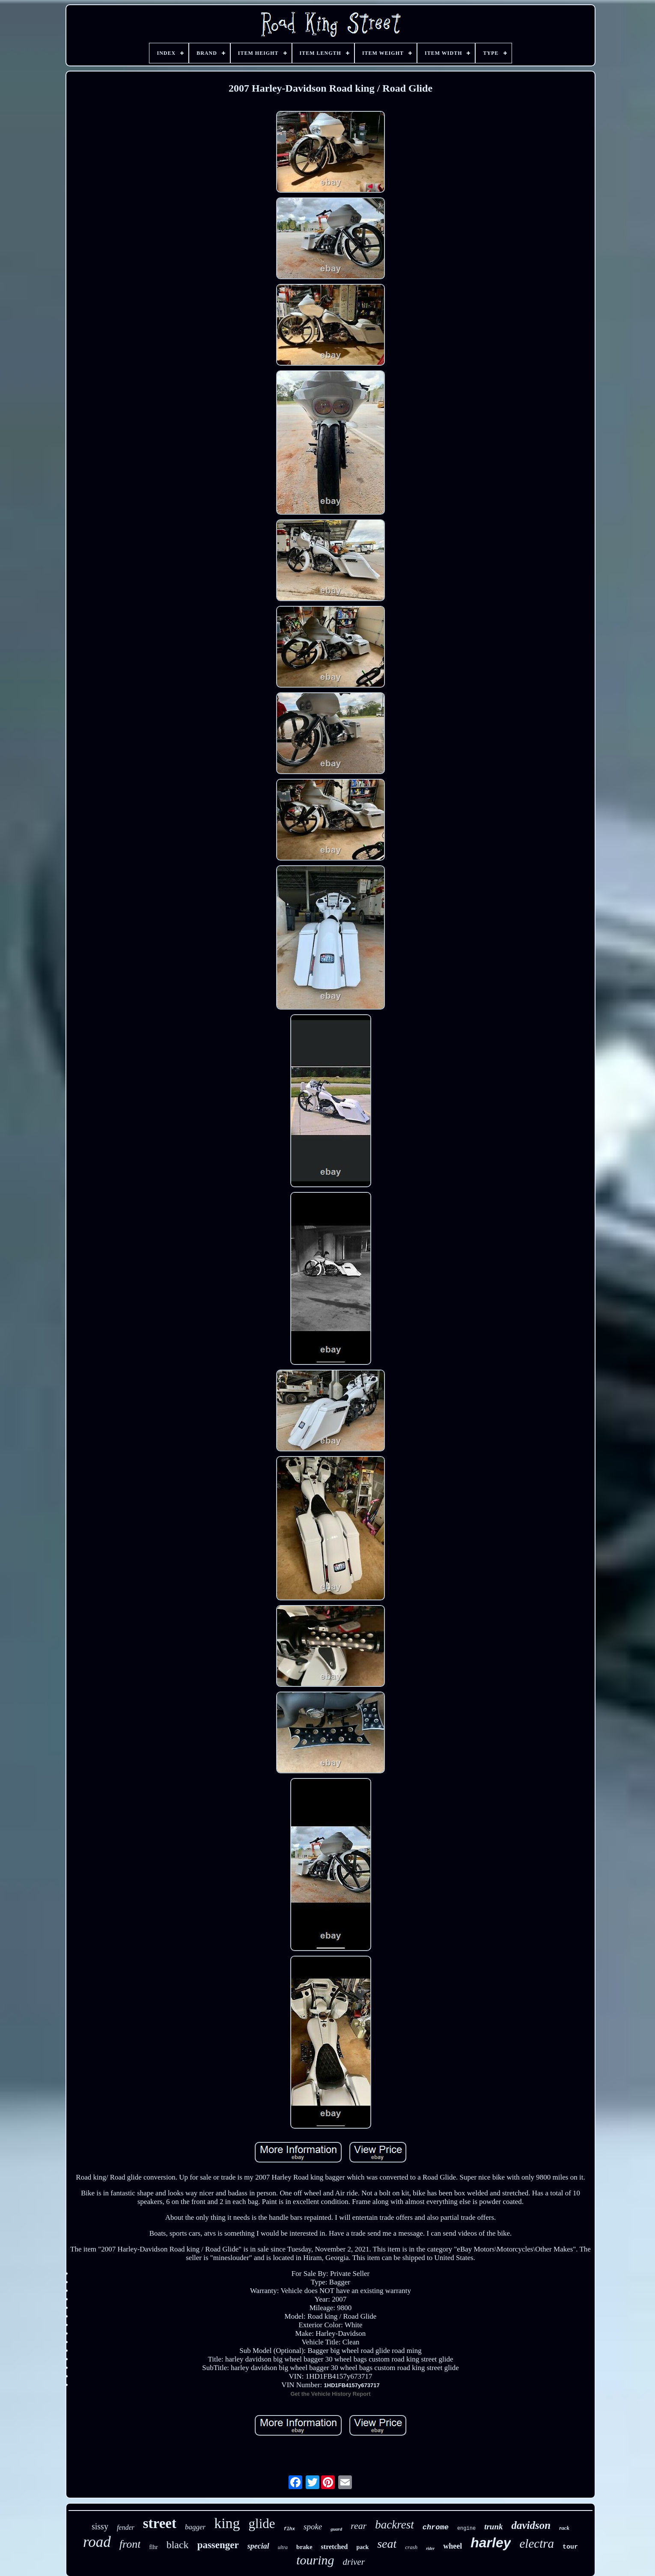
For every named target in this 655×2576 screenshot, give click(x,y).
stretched (334, 2546)
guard (336, 2528)
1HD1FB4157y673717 (352, 2385)
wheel (452, 2546)
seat (386, 2543)
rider (430, 2548)
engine (466, 2528)
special (258, 2546)
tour (570, 2547)
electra (536, 2543)
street (159, 2523)
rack (564, 2528)
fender (125, 2527)
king (227, 2523)
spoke (313, 2526)
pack (362, 2547)
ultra (283, 2547)
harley (490, 2542)
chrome (436, 2527)
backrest (394, 2524)
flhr (153, 2547)
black (178, 2544)
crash (411, 2547)
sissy (100, 2526)
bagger (195, 2527)
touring (315, 2560)
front (130, 2544)
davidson (531, 2525)
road (97, 2542)
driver (354, 2562)
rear (358, 2525)
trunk (493, 2526)
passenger (218, 2545)
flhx (289, 2528)
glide (262, 2523)
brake (304, 2546)
